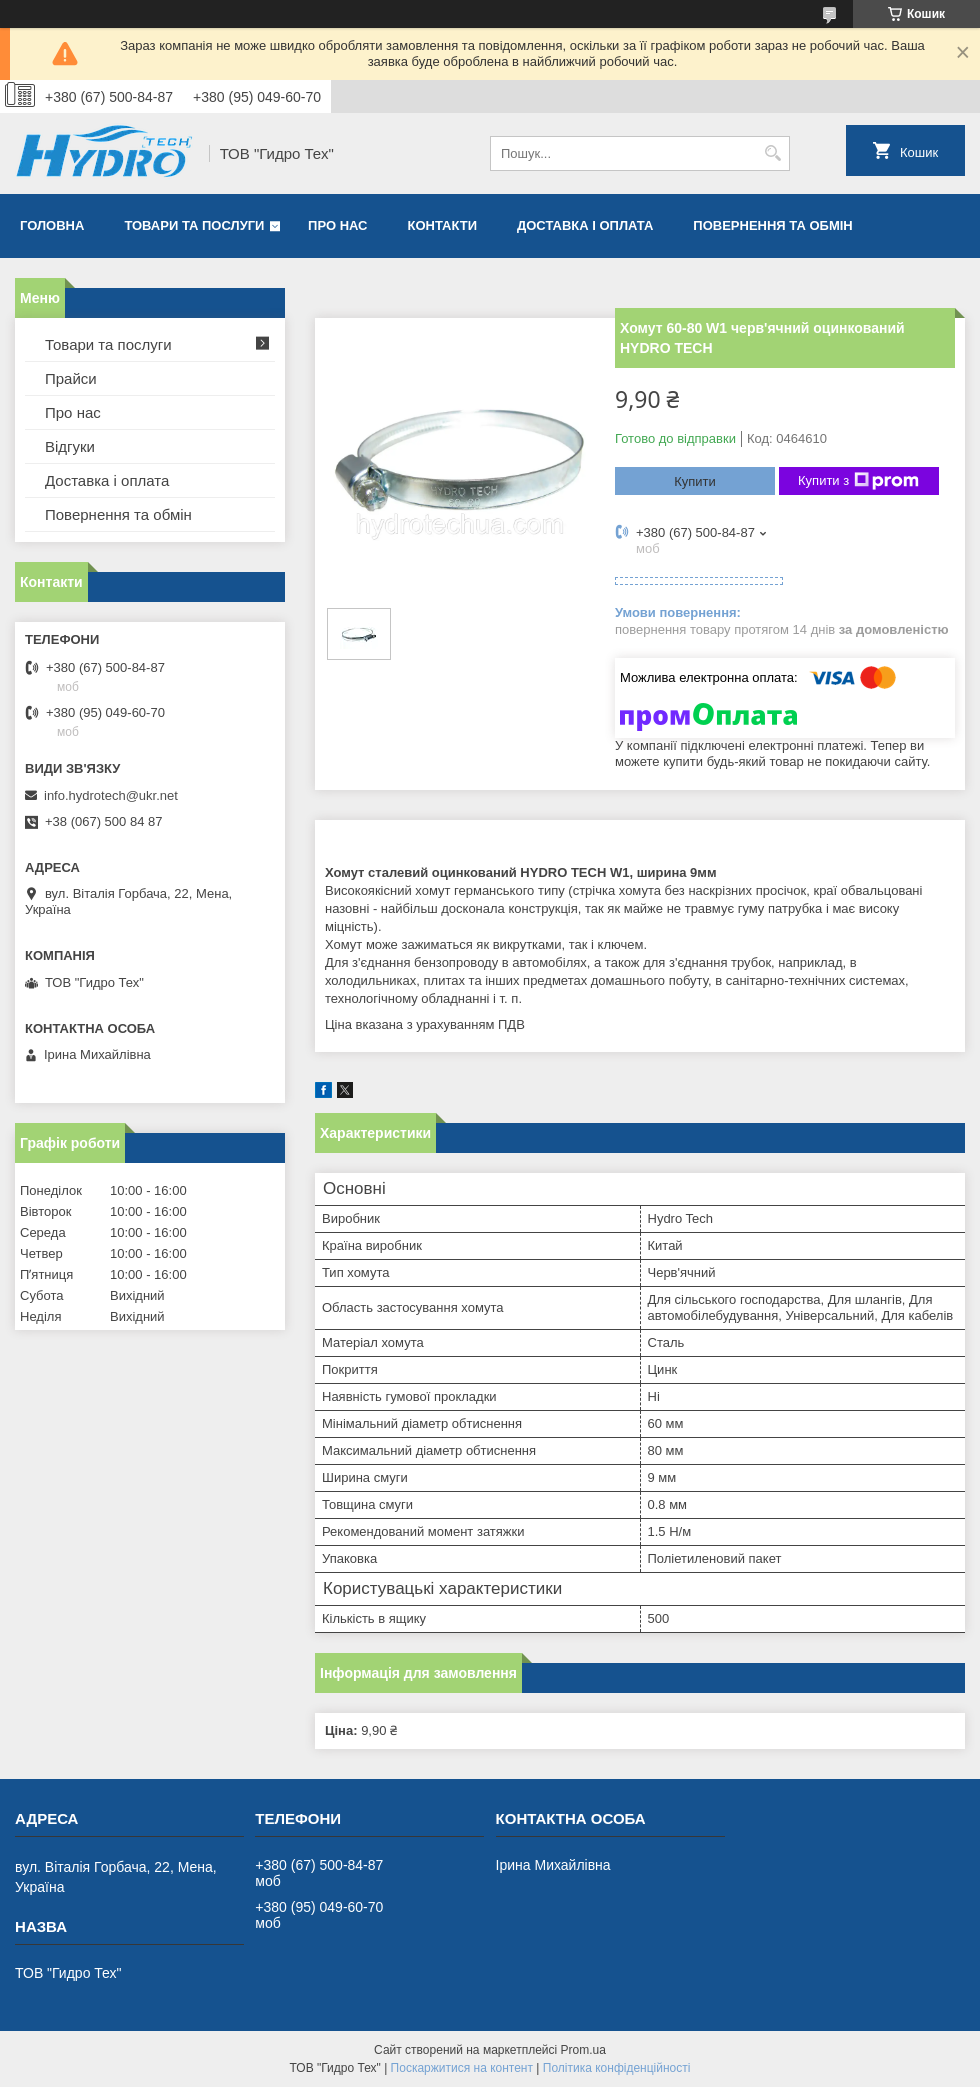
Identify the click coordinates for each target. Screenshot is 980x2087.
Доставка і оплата (585, 225)
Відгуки (70, 446)
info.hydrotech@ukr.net (111, 795)
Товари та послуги (194, 225)
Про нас (337, 225)
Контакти (443, 225)
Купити (695, 481)
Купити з (858, 481)
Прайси (71, 378)
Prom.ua (583, 2050)
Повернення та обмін (772, 225)
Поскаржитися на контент (462, 2068)
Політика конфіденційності (617, 2068)
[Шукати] (772, 153)
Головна (52, 225)
